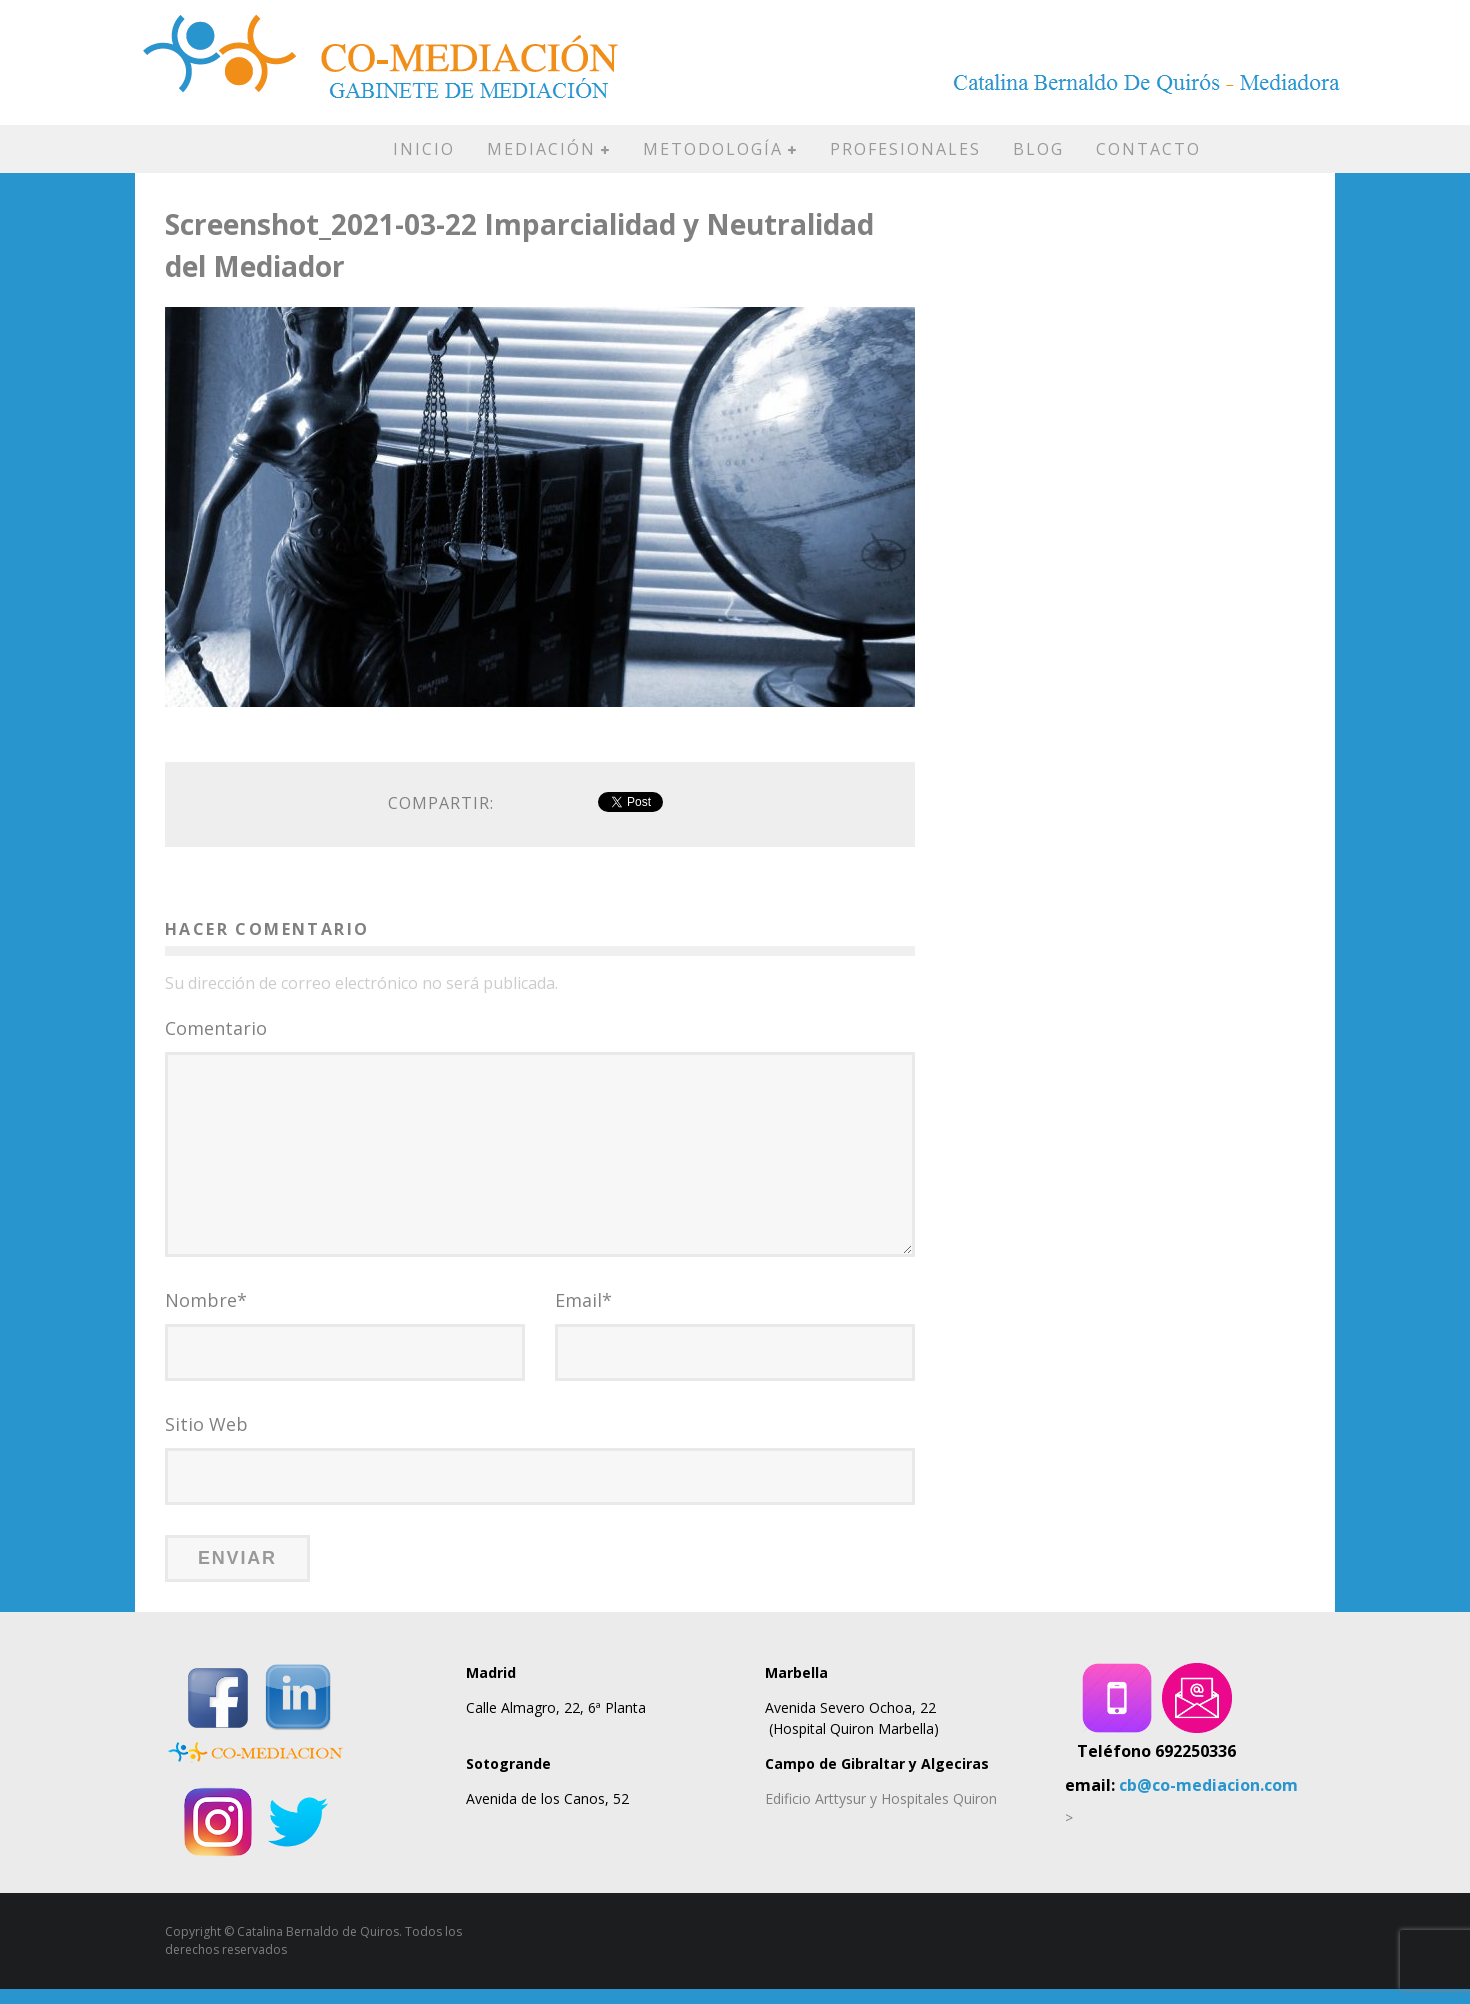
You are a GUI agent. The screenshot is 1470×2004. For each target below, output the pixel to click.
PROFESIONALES (905, 149)
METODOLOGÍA (713, 149)
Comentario (216, 1028)
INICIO (424, 149)
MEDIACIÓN (541, 149)
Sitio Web (206, 1439)
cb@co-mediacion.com (1208, 1800)
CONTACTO (1148, 149)
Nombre (206, 1315)
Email (583, 1315)
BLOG (1038, 149)
